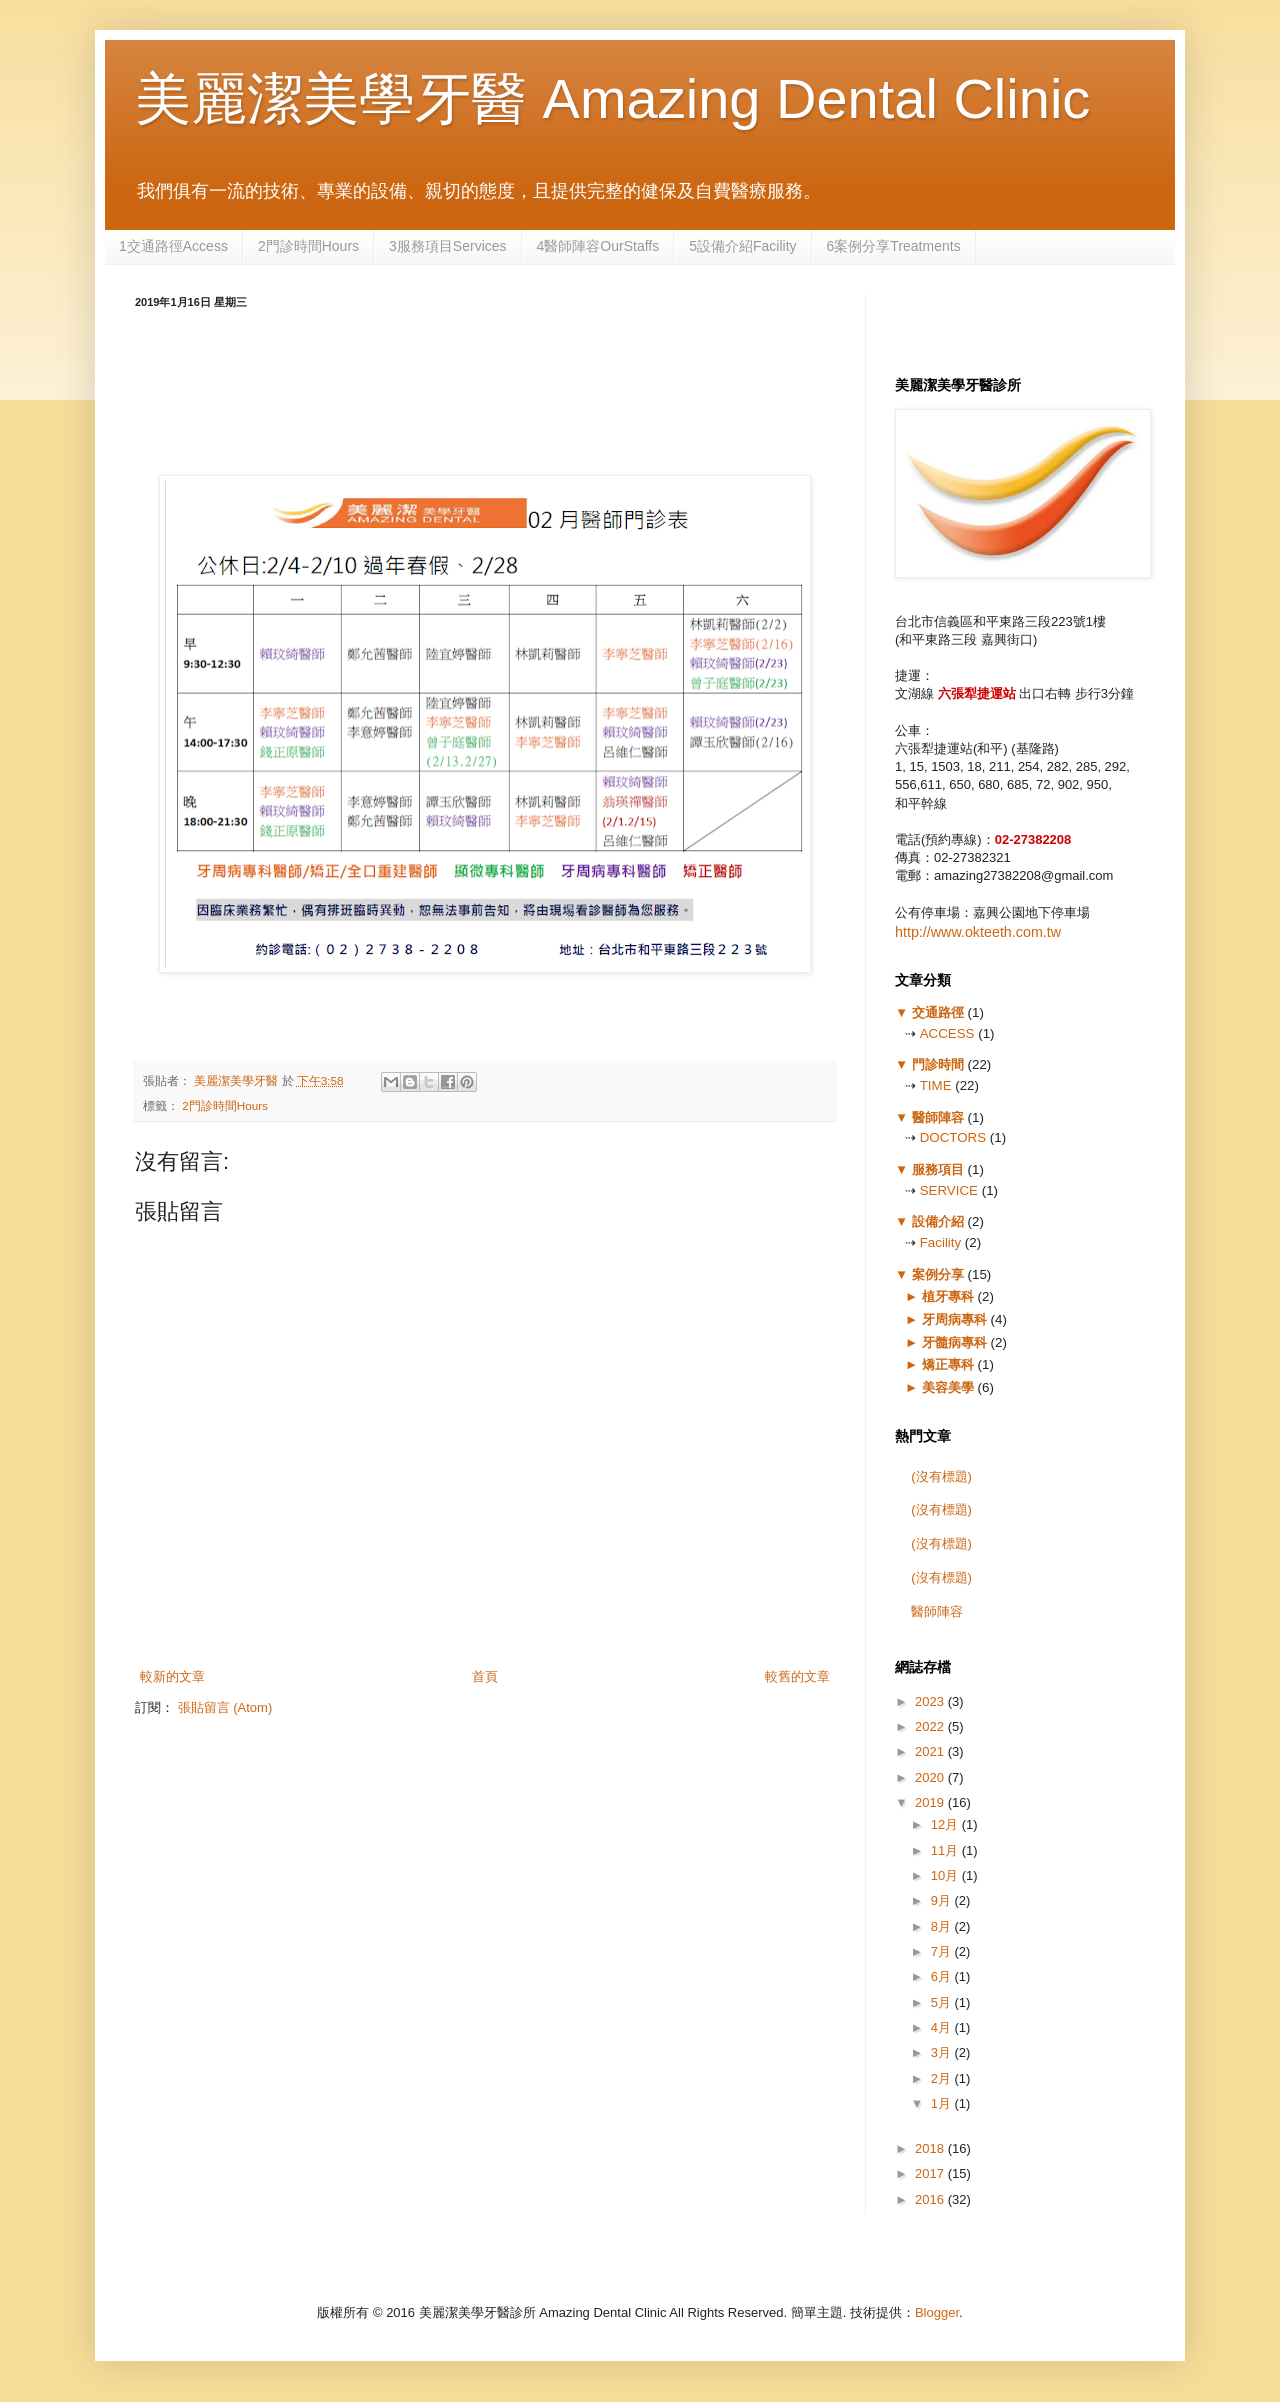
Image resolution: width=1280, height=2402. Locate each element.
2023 (931, 1701)
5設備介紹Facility (742, 246)
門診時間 (937, 1064)
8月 (943, 1926)
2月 (943, 2078)
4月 (943, 2027)
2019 (931, 1802)
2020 (931, 1777)
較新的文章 (172, 1676)
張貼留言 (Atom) (225, 1707)
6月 (943, 1976)
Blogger (937, 2312)
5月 (943, 2002)
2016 (931, 2199)
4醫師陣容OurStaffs (598, 246)
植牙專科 (947, 1296)
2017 (931, 2173)
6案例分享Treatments (894, 246)
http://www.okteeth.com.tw (978, 932)
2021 (931, 1751)
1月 (943, 2103)
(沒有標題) (941, 1476)
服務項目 (937, 1169)
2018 (931, 2148)
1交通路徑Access (173, 246)
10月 (946, 1875)
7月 (943, 1951)
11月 (946, 1850)
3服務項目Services (447, 246)
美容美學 (947, 1387)
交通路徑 (937, 1012)
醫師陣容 (937, 1117)
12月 (946, 1824)
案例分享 (937, 1274)
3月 (943, 2052)
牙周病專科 (954, 1319)
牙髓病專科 (954, 1342)
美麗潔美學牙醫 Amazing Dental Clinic (612, 98)
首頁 (485, 1676)
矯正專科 (947, 1364)
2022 (931, 1726)
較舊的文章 (797, 1676)
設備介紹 (937, 1221)
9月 (943, 1900)
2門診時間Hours (308, 246)
